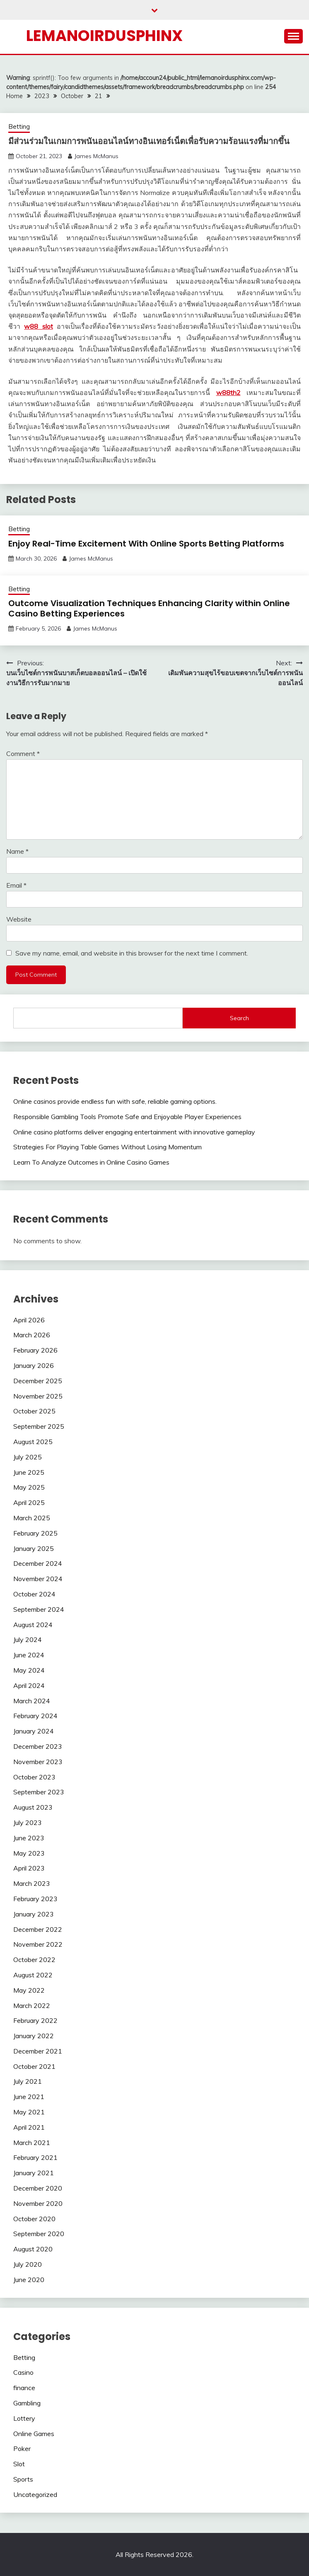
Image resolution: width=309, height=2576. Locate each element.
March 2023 (31, 1883)
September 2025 (38, 1426)
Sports (23, 2479)
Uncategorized (35, 2494)
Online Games (33, 2433)
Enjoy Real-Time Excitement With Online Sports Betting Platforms (146, 543)
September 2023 (38, 1792)
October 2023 (34, 1777)
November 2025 (38, 1396)
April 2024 (29, 1685)
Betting (19, 126)
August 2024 (33, 1624)
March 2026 (31, 1335)
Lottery (24, 2418)
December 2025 (37, 1381)
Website (18, 919)
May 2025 (29, 1487)
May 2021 (29, 2112)
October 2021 (34, 2066)
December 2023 (37, 1746)
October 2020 (34, 2219)
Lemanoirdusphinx (104, 35)
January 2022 (33, 2036)
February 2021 (35, 2157)
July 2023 (27, 1822)
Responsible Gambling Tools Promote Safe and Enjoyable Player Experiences (127, 1116)
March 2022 (31, 2005)
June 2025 (28, 1472)
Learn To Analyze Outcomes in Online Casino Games (91, 1162)
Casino (23, 2372)
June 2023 (28, 1838)
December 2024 (37, 1563)
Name (17, 851)
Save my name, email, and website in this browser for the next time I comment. (131, 953)
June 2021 (28, 2096)
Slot (19, 2464)
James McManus (96, 156)
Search (239, 1018)
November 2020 (38, 2203)
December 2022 (37, 1929)
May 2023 (29, 1853)
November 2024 (38, 1578)
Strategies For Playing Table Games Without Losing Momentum (107, 1147)
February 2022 (35, 2020)
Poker (22, 2448)
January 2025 (33, 1548)
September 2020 (38, 2233)
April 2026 (29, 1320)
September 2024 (38, 1609)
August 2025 (33, 1441)
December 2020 (37, 2188)
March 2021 (31, 2142)
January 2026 (33, 1365)
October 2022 (34, 1959)
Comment (23, 753)
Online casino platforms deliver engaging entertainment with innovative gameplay (134, 1132)
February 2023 (35, 1899)
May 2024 (29, 1670)
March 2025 (31, 1518)
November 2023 (38, 1761)
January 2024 (33, 1731)
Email (16, 885)
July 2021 (27, 2081)
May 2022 (29, 1990)
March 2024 (31, 1701)
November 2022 (38, 1944)
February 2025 (35, 1533)
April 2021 (29, 2127)
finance (24, 2387)
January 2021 (33, 2173)
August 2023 (33, 1807)
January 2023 (33, 1914)
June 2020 (28, 2279)
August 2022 (33, 1975)
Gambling (27, 2403)
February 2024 (35, 1716)
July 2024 (27, 1639)
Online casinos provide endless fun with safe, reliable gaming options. (115, 1101)
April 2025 (29, 1502)
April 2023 (29, 1868)
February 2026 (35, 1350)
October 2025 (34, 1411)
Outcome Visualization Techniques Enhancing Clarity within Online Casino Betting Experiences (149, 608)
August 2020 (33, 2249)
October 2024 (34, 1594)
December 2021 (37, 2051)
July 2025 (27, 1457)
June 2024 (28, 1655)
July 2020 (27, 2264)
